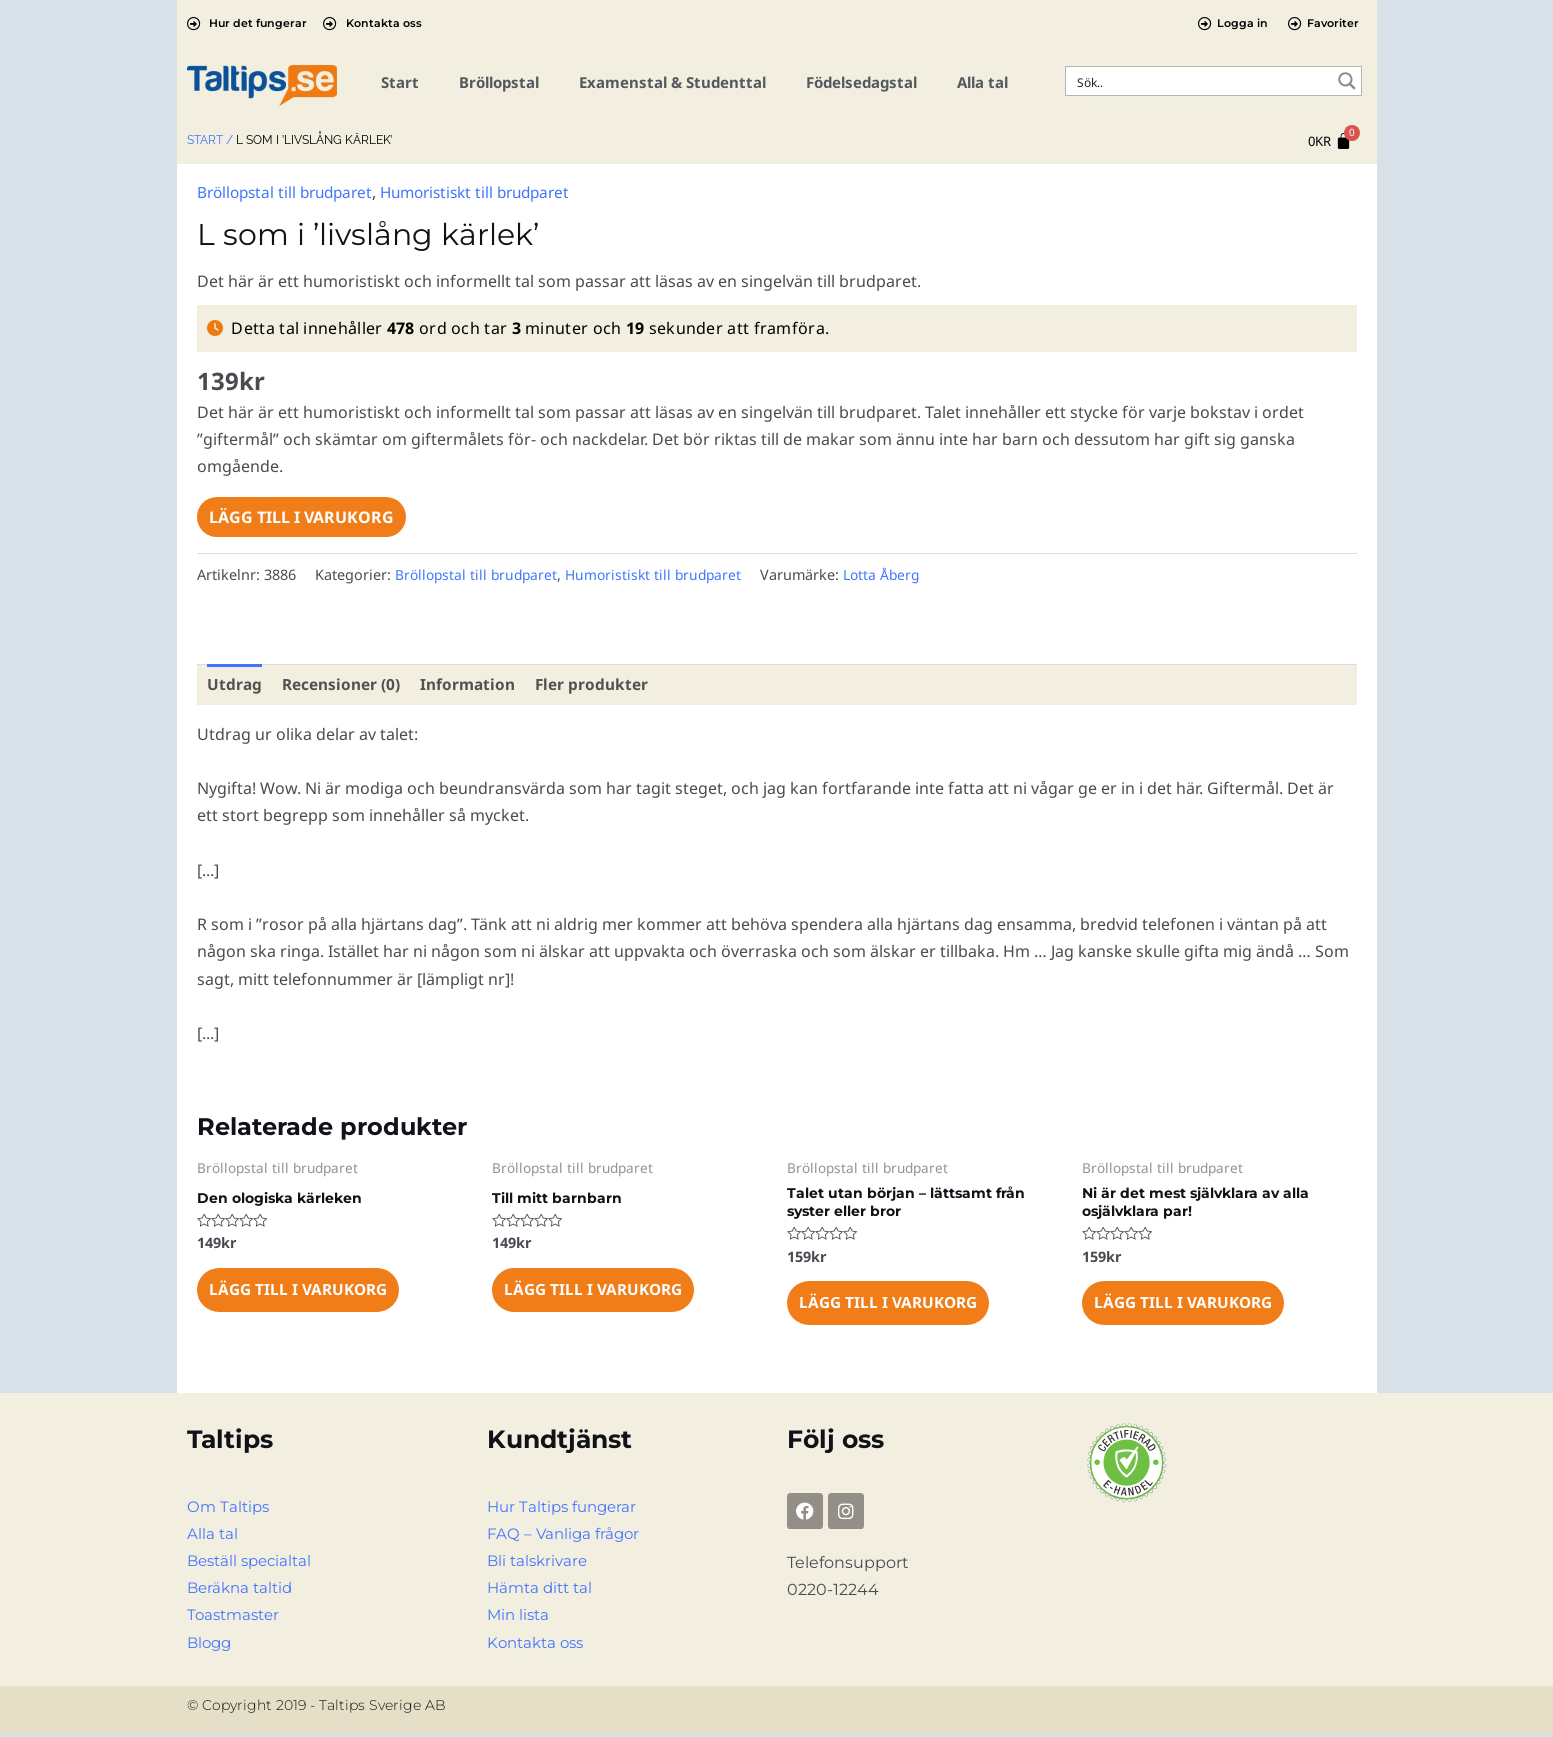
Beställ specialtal (253, 1563)
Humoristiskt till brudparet (492, 192)
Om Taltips (230, 1509)
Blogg (211, 1645)
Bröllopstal (499, 82)
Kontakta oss (539, 1645)
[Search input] (1200, 81)
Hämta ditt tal (543, 1590)
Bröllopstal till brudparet (290, 192)
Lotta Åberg (895, 573)
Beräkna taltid (243, 1590)
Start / (210, 140)
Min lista (520, 1617)
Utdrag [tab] (235, 684)
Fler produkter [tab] (600, 684)
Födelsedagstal (861, 82)
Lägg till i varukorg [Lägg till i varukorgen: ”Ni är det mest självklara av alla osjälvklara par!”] (1186, 1305)
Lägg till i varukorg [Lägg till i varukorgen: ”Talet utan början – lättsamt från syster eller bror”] (891, 1305)
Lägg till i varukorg (301, 516)
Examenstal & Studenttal (672, 82)
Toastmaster (236, 1617)
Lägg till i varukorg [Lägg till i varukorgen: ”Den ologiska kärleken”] (301, 1292)
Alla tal (982, 82)
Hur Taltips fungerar (566, 1509)
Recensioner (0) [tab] (344, 684)
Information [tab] (473, 684)
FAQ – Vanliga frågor (565, 1536)
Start (400, 82)
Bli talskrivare (540, 1563)
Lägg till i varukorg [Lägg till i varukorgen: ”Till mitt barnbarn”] (596, 1292)
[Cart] (1330, 141)
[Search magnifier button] (1347, 81)
